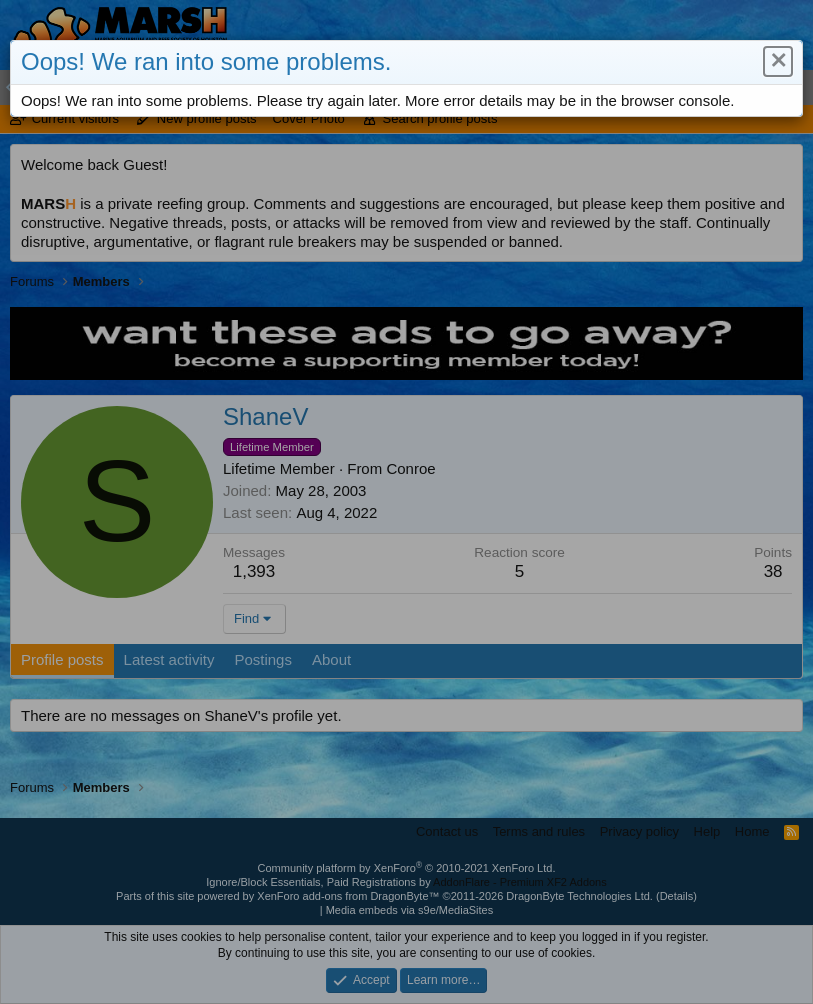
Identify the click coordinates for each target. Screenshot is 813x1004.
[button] (776, 63)
